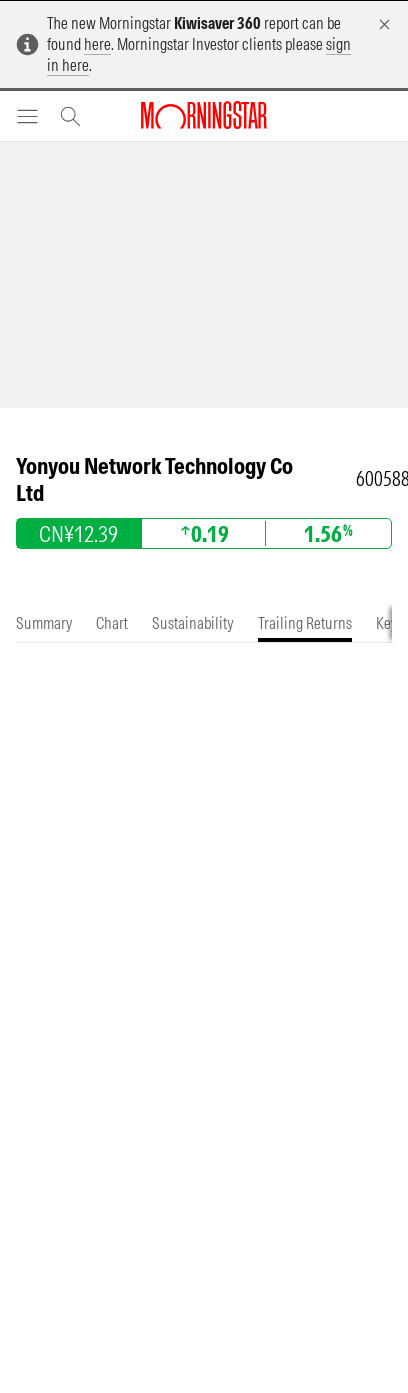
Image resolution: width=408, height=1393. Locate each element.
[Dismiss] (384, 24)
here (97, 44)
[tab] (44, 623)
